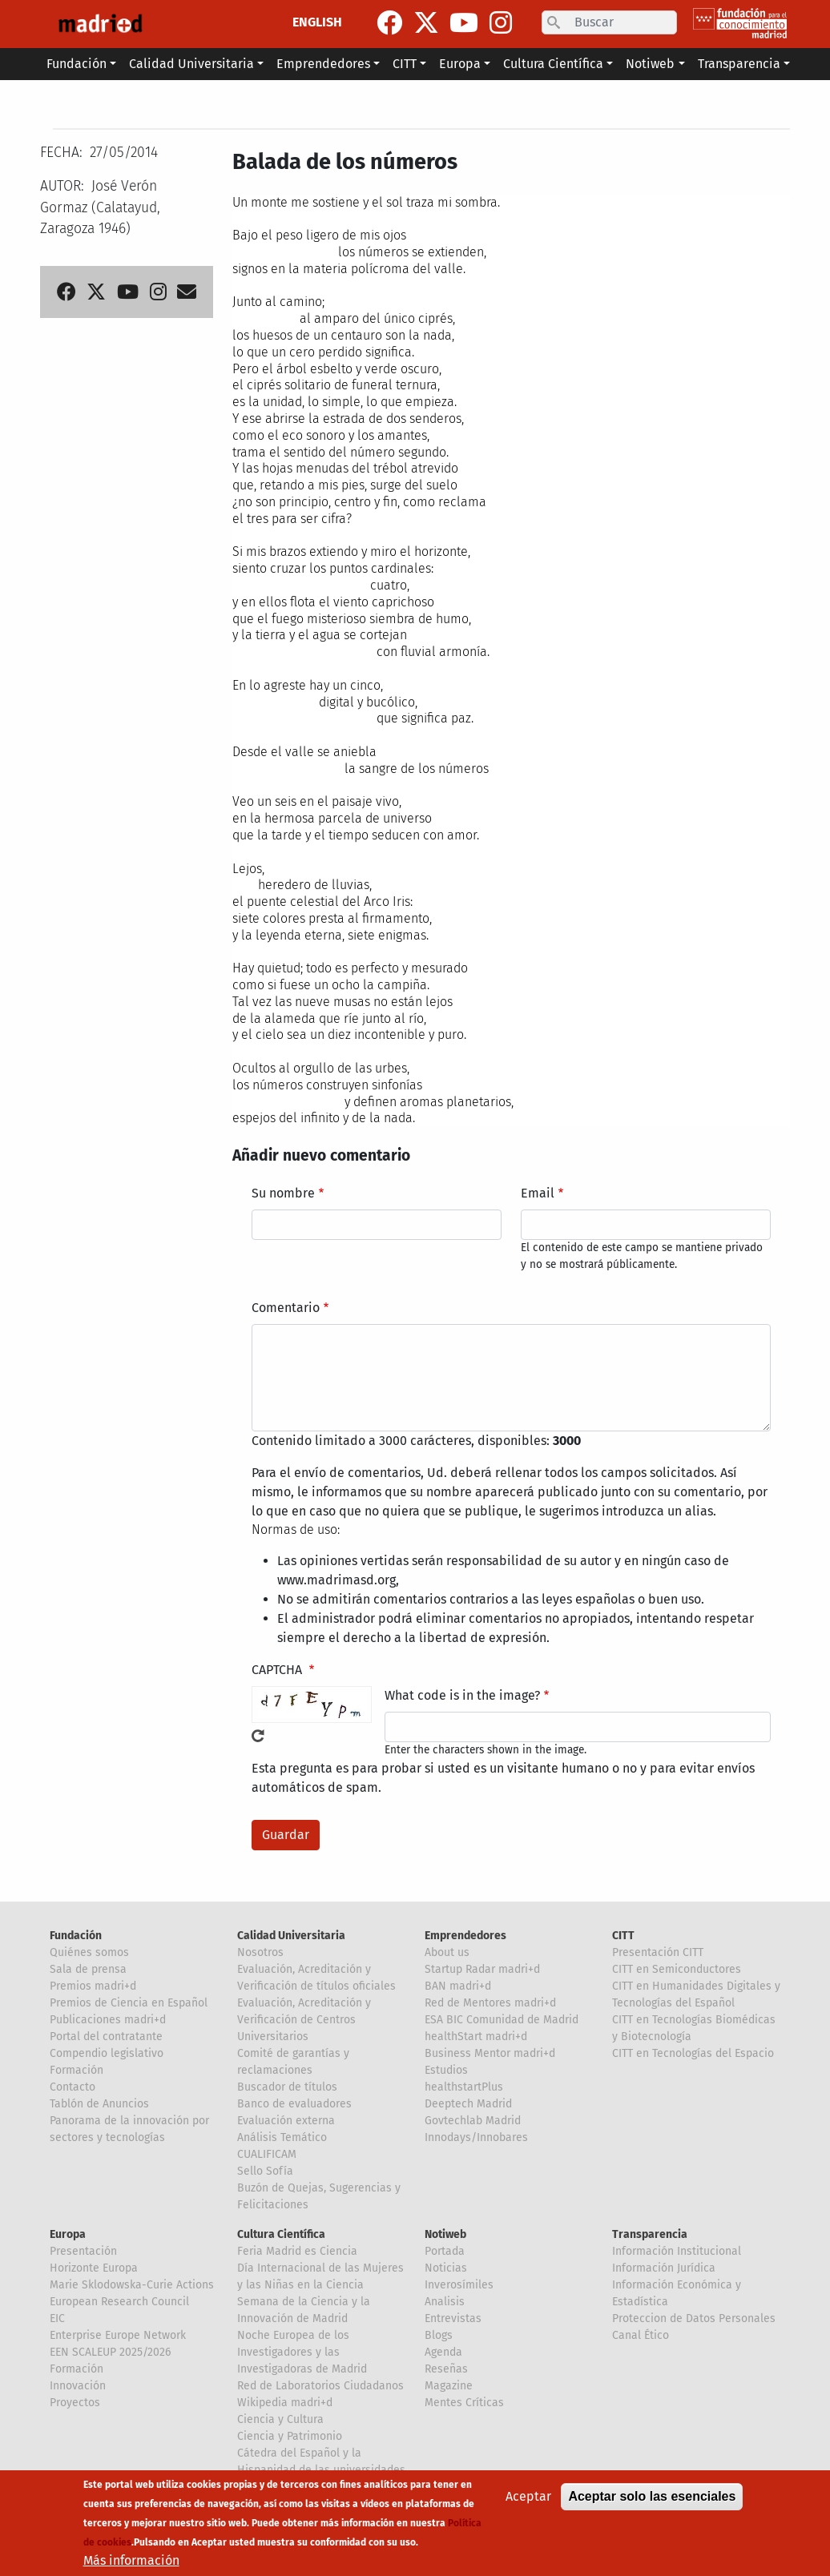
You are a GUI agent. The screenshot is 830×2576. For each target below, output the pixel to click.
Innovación (78, 2386)
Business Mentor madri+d (490, 2053)
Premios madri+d (93, 1986)
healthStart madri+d (476, 2036)
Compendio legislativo (106, 2053)
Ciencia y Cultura (280, 2419)
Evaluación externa (286, 2120)
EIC (57, 2318)
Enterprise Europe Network (118, 2335)
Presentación (83, 2251)
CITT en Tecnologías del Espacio (693, 2053)
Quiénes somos (89, 1952)
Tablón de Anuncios (99, 2104)
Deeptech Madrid (468, 2104)
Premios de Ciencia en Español (129, 2003)
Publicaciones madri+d (108, 2020)
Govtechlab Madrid (473, 2120)
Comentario (286, 1307)
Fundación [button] (76, 63)
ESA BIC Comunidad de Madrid (501, 2020)
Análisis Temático (282, 2137)
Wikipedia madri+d (284, 2402)
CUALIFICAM (266, 2154)
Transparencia (649, 2234)
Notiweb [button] (650, 63)
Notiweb (445, 2234)
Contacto (72, 2087)
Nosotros (260, 1952)
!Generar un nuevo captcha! (258, 1735)
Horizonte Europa (94, 2268)
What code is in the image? (462, 1695)
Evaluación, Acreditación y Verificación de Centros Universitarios (304, 2019)
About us (447, 1952)
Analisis (445, 2301)
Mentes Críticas (464, 2402)
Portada (445, 2251)
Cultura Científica (281, 2234)
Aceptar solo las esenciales (651, 2496)
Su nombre (283, 1193)
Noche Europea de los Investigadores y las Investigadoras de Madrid (302, 2352)
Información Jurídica (663, 2268)
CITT (623, 1935)
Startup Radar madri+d (482, 1969)
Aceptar (528, 2496)
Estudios (446, 2070)
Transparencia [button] (739, 63)
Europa (68, 2234)
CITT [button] (405, 63)
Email (537, 1193)
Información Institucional (676, 2251)
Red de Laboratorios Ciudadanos (320, 2386)
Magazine (449, 2386)
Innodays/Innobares (476, 2137)
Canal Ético (640, 2335)
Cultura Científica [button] (553, 63)
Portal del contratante (106, 2036)
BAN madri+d (458, 1986)
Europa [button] (460, 63)
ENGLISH (317, 22)
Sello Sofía (265, 2171)
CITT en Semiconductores (676, 1969)
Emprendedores (465, 1935)
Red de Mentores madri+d (490, 2003)
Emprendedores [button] (323, 63)
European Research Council (119, 2301)
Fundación (76, 1935)
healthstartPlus (464, 2087)
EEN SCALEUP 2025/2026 (110, 2352)
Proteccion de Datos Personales (694, 2318)
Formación (76, 2070)
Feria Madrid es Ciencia (297, 2251)
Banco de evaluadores (294, 2104)
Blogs (439, 2335)
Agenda (443, 2352)
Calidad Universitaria (291, 1935)
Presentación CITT (657, 1952)
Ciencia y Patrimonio (289, 2436)
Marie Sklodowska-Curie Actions (132, 2285)
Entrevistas (453, 2318)
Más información (131, 2560)
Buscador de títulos (287, 2087)
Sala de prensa (88, 1969)
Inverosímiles (459, 2285)
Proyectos (75, 2402)
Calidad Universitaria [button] (191, 63)
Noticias (446, 2268)
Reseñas (446, 2369)
